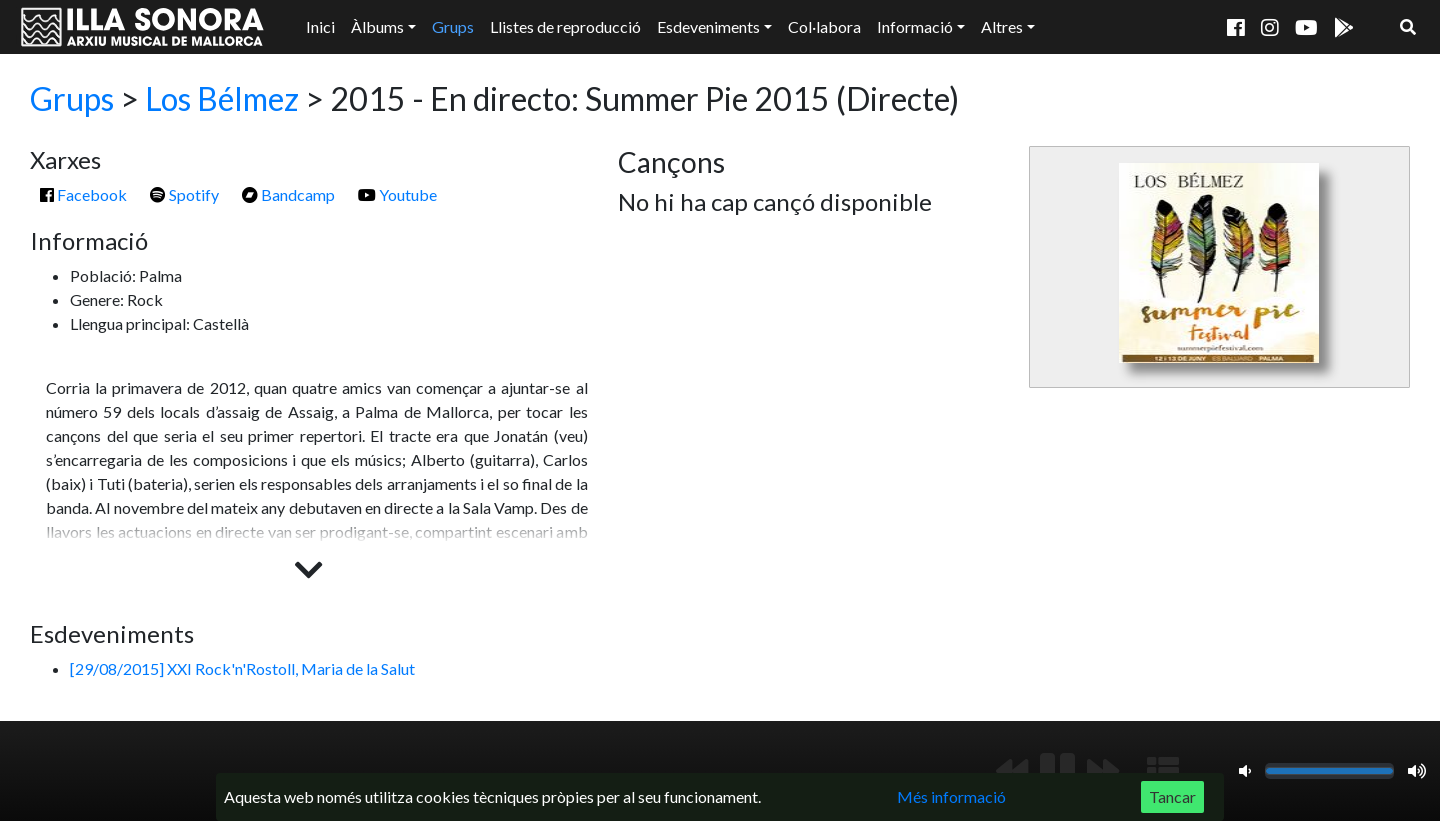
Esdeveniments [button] (708, 26)
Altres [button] (1002, 26)
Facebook (83, 194)
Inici (320, 26)
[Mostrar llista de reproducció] (1163, 771)
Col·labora (824, 26)
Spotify (184, 194)
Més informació (951, 796)
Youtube (397, 194)
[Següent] (1103, 771)
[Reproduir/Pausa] (1057, 771)
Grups (453, 26)
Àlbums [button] (377, 26)
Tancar (1172, 796)
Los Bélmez (222, 98)
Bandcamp (288, 194)
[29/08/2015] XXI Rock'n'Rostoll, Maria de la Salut (242, 668)
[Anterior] (1012, 771)
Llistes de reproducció (565, 26)
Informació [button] (915, 26)
